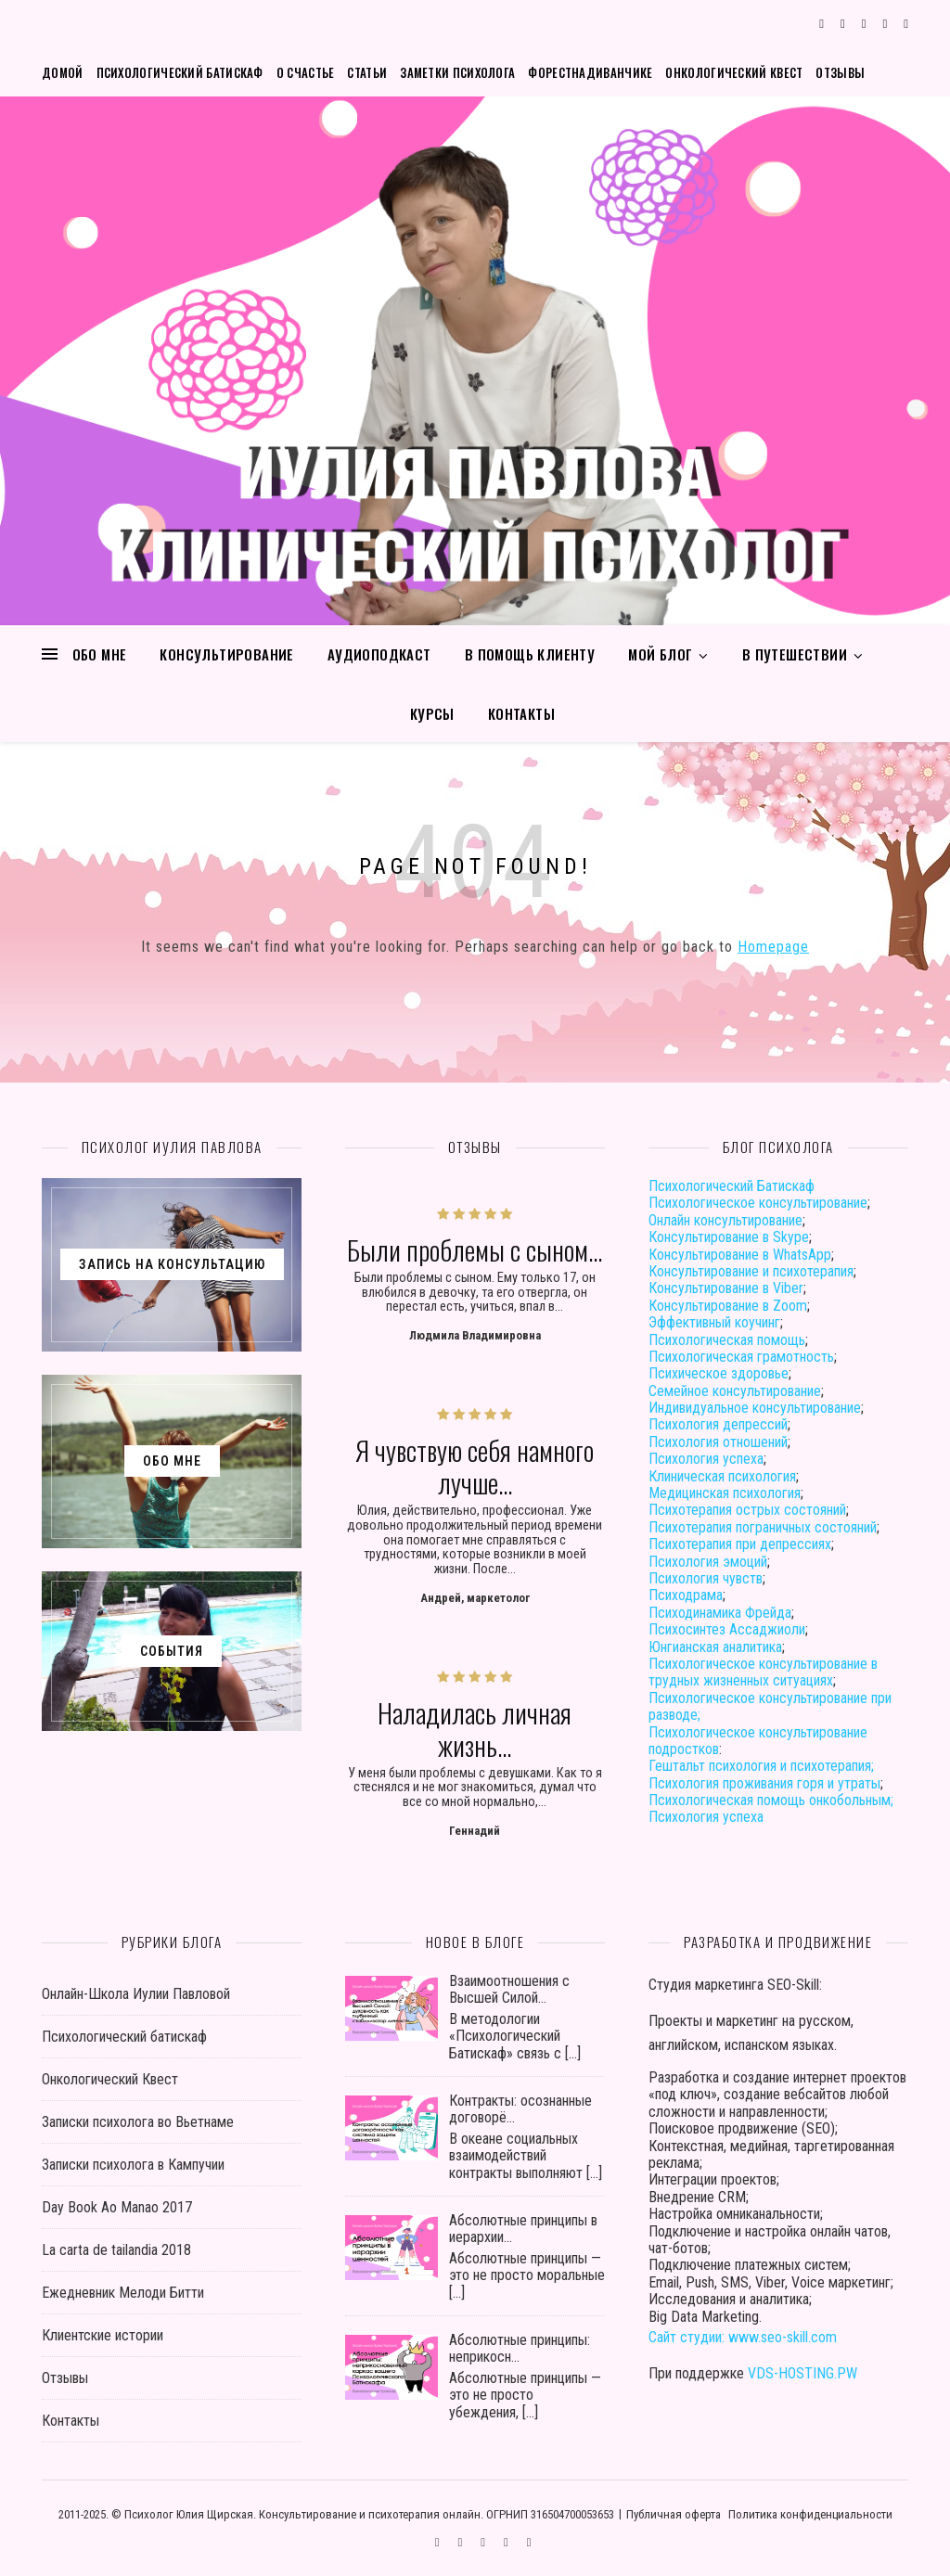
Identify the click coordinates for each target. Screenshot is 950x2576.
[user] (887, 24)
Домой (62, 72)
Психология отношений (718, 1442)
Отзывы (840, 72)
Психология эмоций (707, 1561)
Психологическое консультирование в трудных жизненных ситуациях (763, 1672)
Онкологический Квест (733, 72)
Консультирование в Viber (725, 1288)
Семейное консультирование (734, 1391)
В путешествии (794, 654)
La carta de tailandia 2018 (116, 2250)
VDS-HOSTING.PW (802, 2373)
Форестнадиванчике (590, 72)
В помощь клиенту (530, 654)
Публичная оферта (673, 2514)
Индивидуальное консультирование (754, 1407)
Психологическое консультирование (757, 1202)
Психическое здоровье (718, 1373)
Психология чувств (705, 1578)
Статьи (367, 72)
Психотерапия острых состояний (747, 1510)
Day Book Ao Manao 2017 (117, 2207)
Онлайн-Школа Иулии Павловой (136, 1994)
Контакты (521, 713)
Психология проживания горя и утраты (764, 1783)
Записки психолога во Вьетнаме (138, 2122)
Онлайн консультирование (725, 1220)
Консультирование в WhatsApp (739, 1254)
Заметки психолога (457, 72)
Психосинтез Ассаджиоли (726, 1629)
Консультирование (226, 654)
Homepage (773, 946)
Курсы (432, 713)
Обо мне (99, 654)
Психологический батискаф (179, 72)
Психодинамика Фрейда (719, 1612)
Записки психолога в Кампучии (133, 2164)
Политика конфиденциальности (810, 2514)
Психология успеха (706, 1458)
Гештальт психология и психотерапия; (761, 1766)
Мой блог (660, 654)
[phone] (906, 24)
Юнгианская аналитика (715, 1647)
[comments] (823, 24)
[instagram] (844, 24)
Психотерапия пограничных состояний (762, 1527)
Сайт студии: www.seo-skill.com (742, 2337)
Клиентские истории (102, 2335)
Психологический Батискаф (731, 1186)
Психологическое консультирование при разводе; (770, 1706)
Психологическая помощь (726, 1340)
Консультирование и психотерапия (751, 1271)
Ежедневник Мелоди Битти (123, 2292)
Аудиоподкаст (379, 654)
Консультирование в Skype (728, 1237)
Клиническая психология (722, 1476)
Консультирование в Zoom (727, 1305)
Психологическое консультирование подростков (757, 1741)
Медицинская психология (724, 1493)
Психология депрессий (718, 1424)
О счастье (305, 72)
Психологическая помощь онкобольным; (770, 1800)
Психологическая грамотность (741, 1356)
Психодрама (685, 1595)
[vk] (865, 24)
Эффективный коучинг (714, 1322)
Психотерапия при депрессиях (739, 1544)
